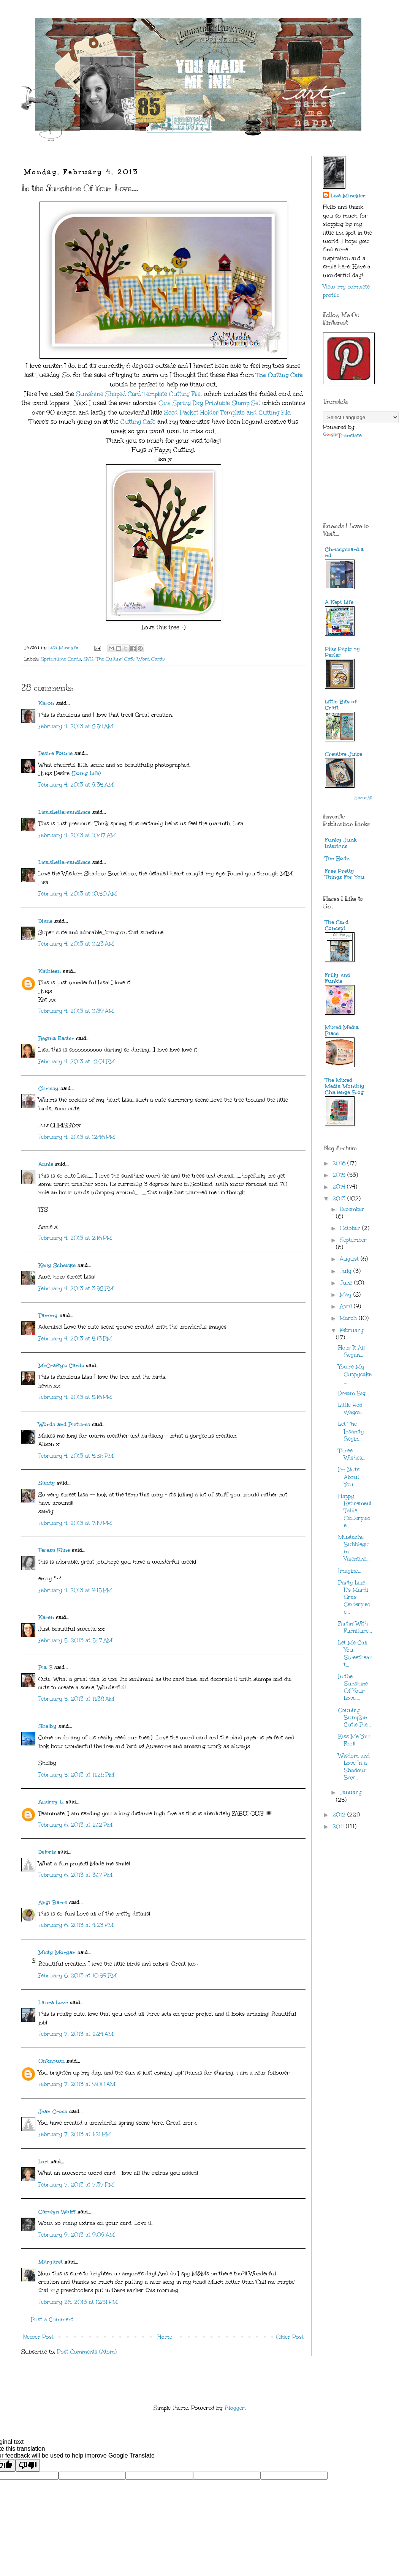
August (350, 1259)
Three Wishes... (352, 1454)
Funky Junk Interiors (341, 843)
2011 (339, 1826)
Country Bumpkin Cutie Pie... (354, 1717)
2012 (339, 1814)
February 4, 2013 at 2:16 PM (75, 1238)
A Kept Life (339, 602)
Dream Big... (353, 1393)
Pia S (45, 1667)
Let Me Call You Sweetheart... (355, 1653)
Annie (45, 1164)
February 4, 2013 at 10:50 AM (77, 893)
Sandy (46, 1483)
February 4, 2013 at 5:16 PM (75, 1397)
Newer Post (38, 2337)
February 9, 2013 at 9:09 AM (76, 2235)
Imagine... (349, 1571)
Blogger (235, 2408)
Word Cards (151, 659)
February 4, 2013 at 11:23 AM (76, 943)
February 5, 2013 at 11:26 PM (76, 1774)
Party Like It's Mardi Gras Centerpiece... (354, 1597)
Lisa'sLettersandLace (64, 812)
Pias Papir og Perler (342, 652)
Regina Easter (56, 1038)
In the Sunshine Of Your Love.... (353, 1687)
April (347, 1306)
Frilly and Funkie (337, 978)
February (352, 1330)
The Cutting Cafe (279, 375)
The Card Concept (336, 925)
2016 (339, 1163)
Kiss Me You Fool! (354, 1740)
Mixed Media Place (342, 1030)
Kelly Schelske (57, 1265)
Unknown (51, 2061)
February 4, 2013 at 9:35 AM (76, 784)
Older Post (290, 2337)
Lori (43, 2161)
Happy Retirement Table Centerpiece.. (355, 1511)
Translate (342, 435)
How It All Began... (351, 1351)
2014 (339, 1186)
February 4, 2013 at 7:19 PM (75, 1523)
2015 (339, 1175)
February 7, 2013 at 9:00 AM (77, 2084)
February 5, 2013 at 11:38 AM (76, 1699)
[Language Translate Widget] (361, 417)
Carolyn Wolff (57, 2211)
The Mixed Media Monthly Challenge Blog (344, 1086)
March (349, 1318)
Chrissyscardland (344, 552)
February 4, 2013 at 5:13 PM (75, 1338)
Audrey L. (51, 1801)
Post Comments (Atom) (87, 2351)
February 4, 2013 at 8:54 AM (75, 726)
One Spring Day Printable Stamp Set (209, 403)
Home (164, 2337)
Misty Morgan (57, 1952)
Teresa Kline (54, 1550)
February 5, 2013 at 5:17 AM (75, 1640)
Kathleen (49, 971)
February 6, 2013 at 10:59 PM (77, 1975)
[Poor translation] (28, 2465)
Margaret (50, 2261)
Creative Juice (343, 754)
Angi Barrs (52, 1902)
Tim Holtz (337, 858)
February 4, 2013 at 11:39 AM (76, 1011)
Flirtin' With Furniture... (355, 1627)
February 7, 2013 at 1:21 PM (74, 2134)
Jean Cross (52, 2111)
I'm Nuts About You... (348, 1477)
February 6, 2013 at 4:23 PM (76, 1925)
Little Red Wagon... (351, 1409)
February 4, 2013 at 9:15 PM (75, 1590)
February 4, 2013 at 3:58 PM (76, 1288)
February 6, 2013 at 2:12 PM (75, 1825)
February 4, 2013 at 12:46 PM (76, 1137)
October (351, 1228)
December (352, 1209)
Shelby (47, 1726)
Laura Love (53, 2002)
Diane (45, 921)
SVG (88, 659)
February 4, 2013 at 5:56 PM (76, 1456)
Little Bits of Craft (341, 704)
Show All (363, 798)
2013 (339, 1198)
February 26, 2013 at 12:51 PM (78, 2302)
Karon (46, 703)
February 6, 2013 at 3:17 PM (75, 1875)
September (353, 1240)
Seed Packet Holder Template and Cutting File (227, 412)
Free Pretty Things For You (344, 874)
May (346, 1294)
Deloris (47, 1852)
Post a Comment (52, 2319)
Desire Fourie (55, 753)
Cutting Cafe (137, 422)
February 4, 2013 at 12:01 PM (76, 1061)
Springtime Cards (61, 659)
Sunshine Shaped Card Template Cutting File (138, 394)
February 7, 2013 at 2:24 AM (76, 2034)
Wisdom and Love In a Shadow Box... (354, 1766)
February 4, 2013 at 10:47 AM (77, 835)
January (351, 1792)
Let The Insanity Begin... (351, 1431)
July (346, 1271)
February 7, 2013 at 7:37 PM (76, 2184)
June (347, 1282)
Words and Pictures (64, 1424)
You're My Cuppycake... (355, 1374)
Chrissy (48, 1088)
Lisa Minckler (348, 195)
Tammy (48, 1315)
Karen (46, 1617)
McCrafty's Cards (61, 1365)
